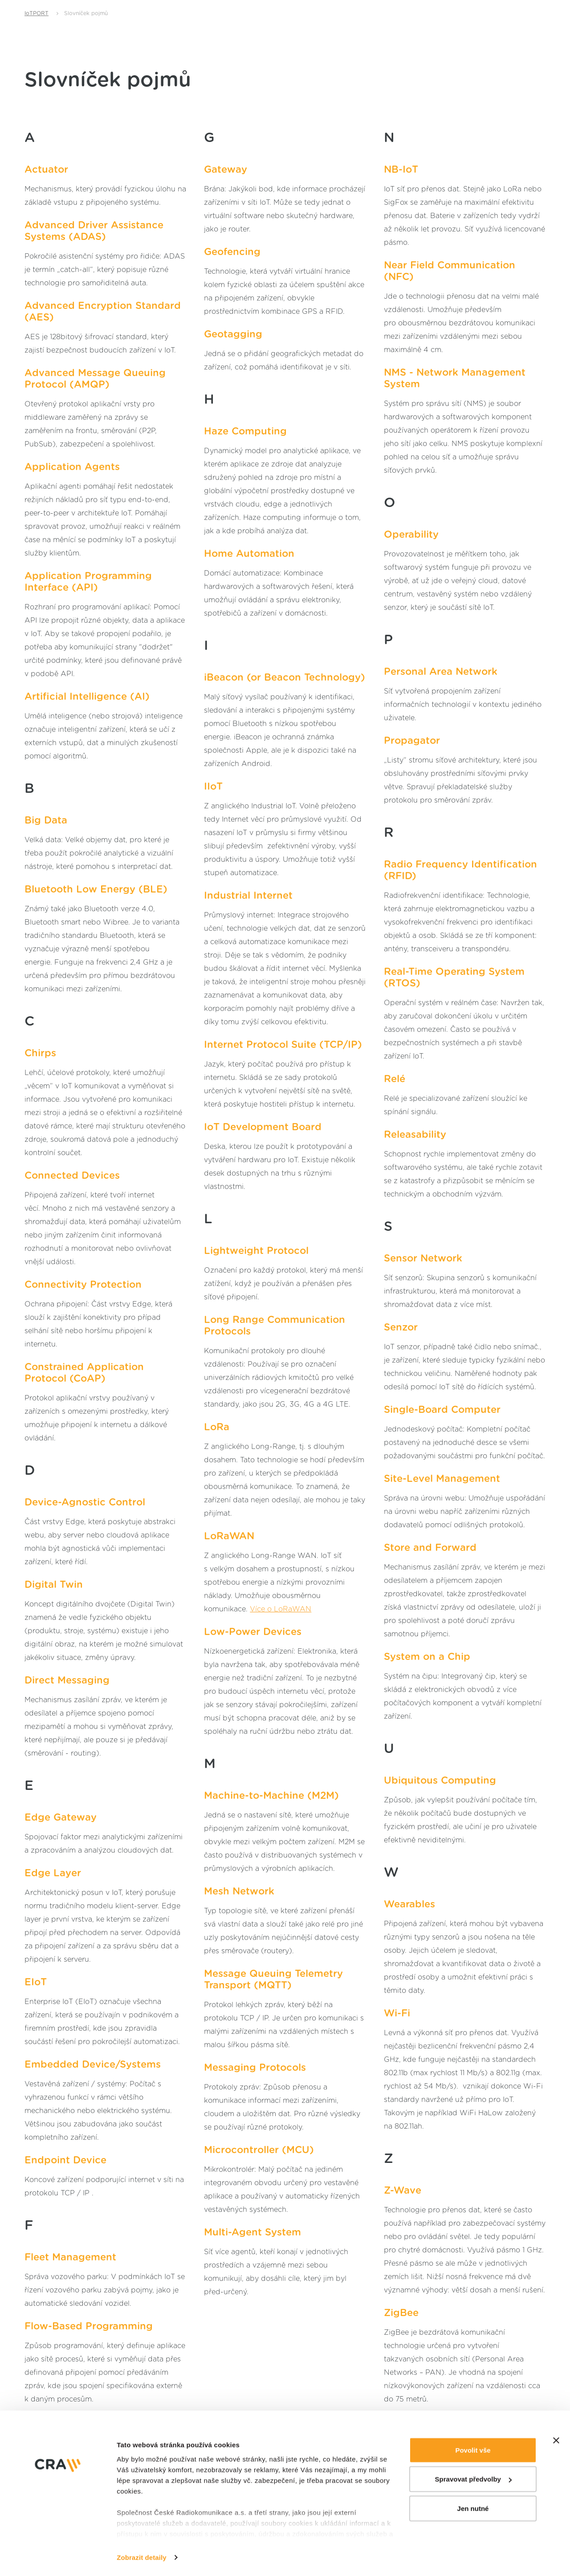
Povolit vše (472, 2417)
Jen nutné (473, 2475)
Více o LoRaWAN (280, 1609)
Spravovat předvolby (473, 2446)
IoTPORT (36, 13)
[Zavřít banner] (556, 2408)
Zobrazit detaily (142, 2524)
